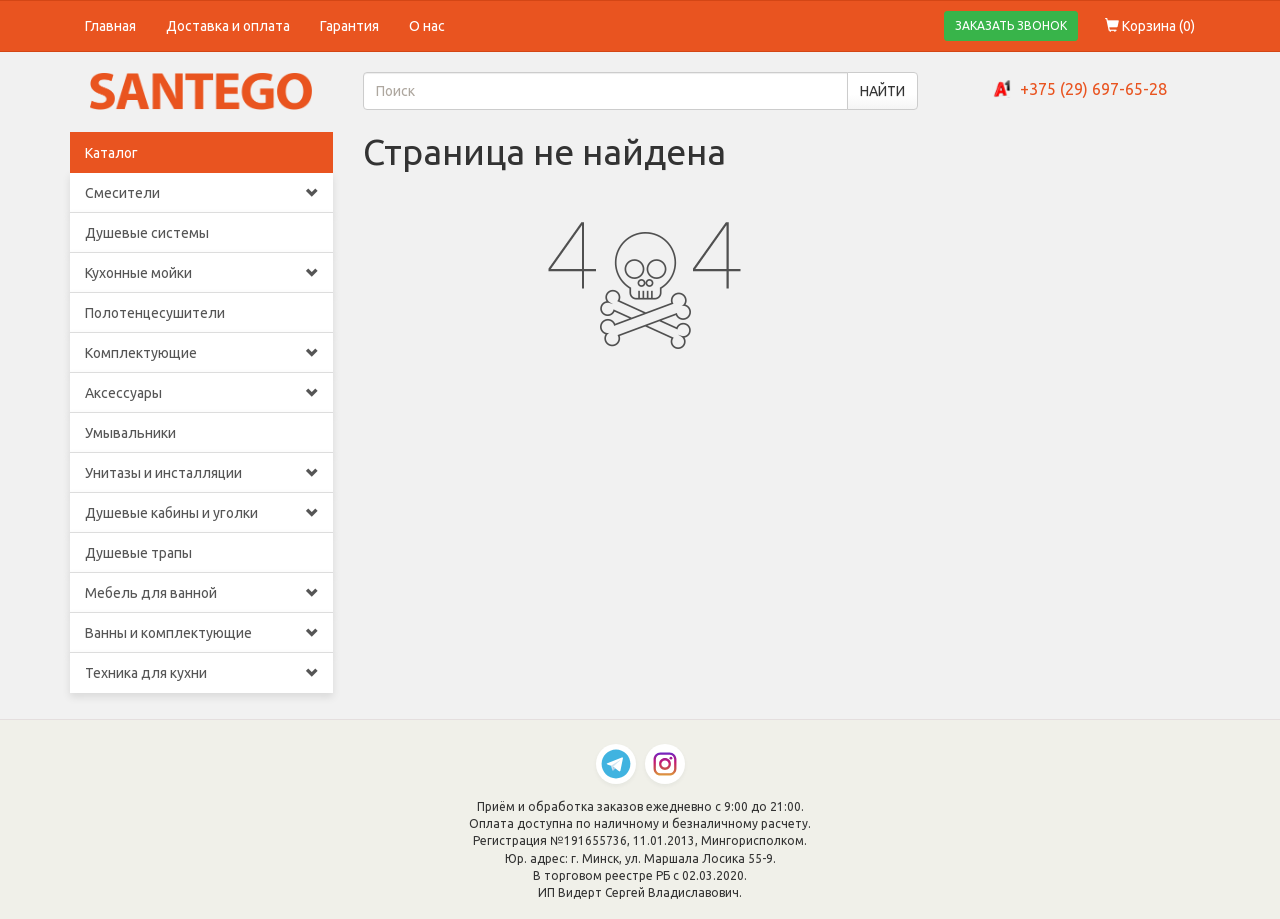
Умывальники (130, 433)
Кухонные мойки (201, 273)
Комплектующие (201, 353)
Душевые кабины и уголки (201, 513)
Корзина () (1150, 26)
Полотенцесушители (155, 313)
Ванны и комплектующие (201, 633)
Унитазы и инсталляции (201, 473)
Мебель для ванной (201, 593)
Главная (110, 26)
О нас (427, 26)
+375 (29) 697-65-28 (1093, 89)
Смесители (201, 193)
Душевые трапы (138, 553)
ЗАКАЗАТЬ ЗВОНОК (1011, 25)
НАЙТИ (882, 91)
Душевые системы (147, 233)
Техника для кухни (201, 673)
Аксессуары (201, 393)
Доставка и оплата (228, 26)
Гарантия (349, 26)
